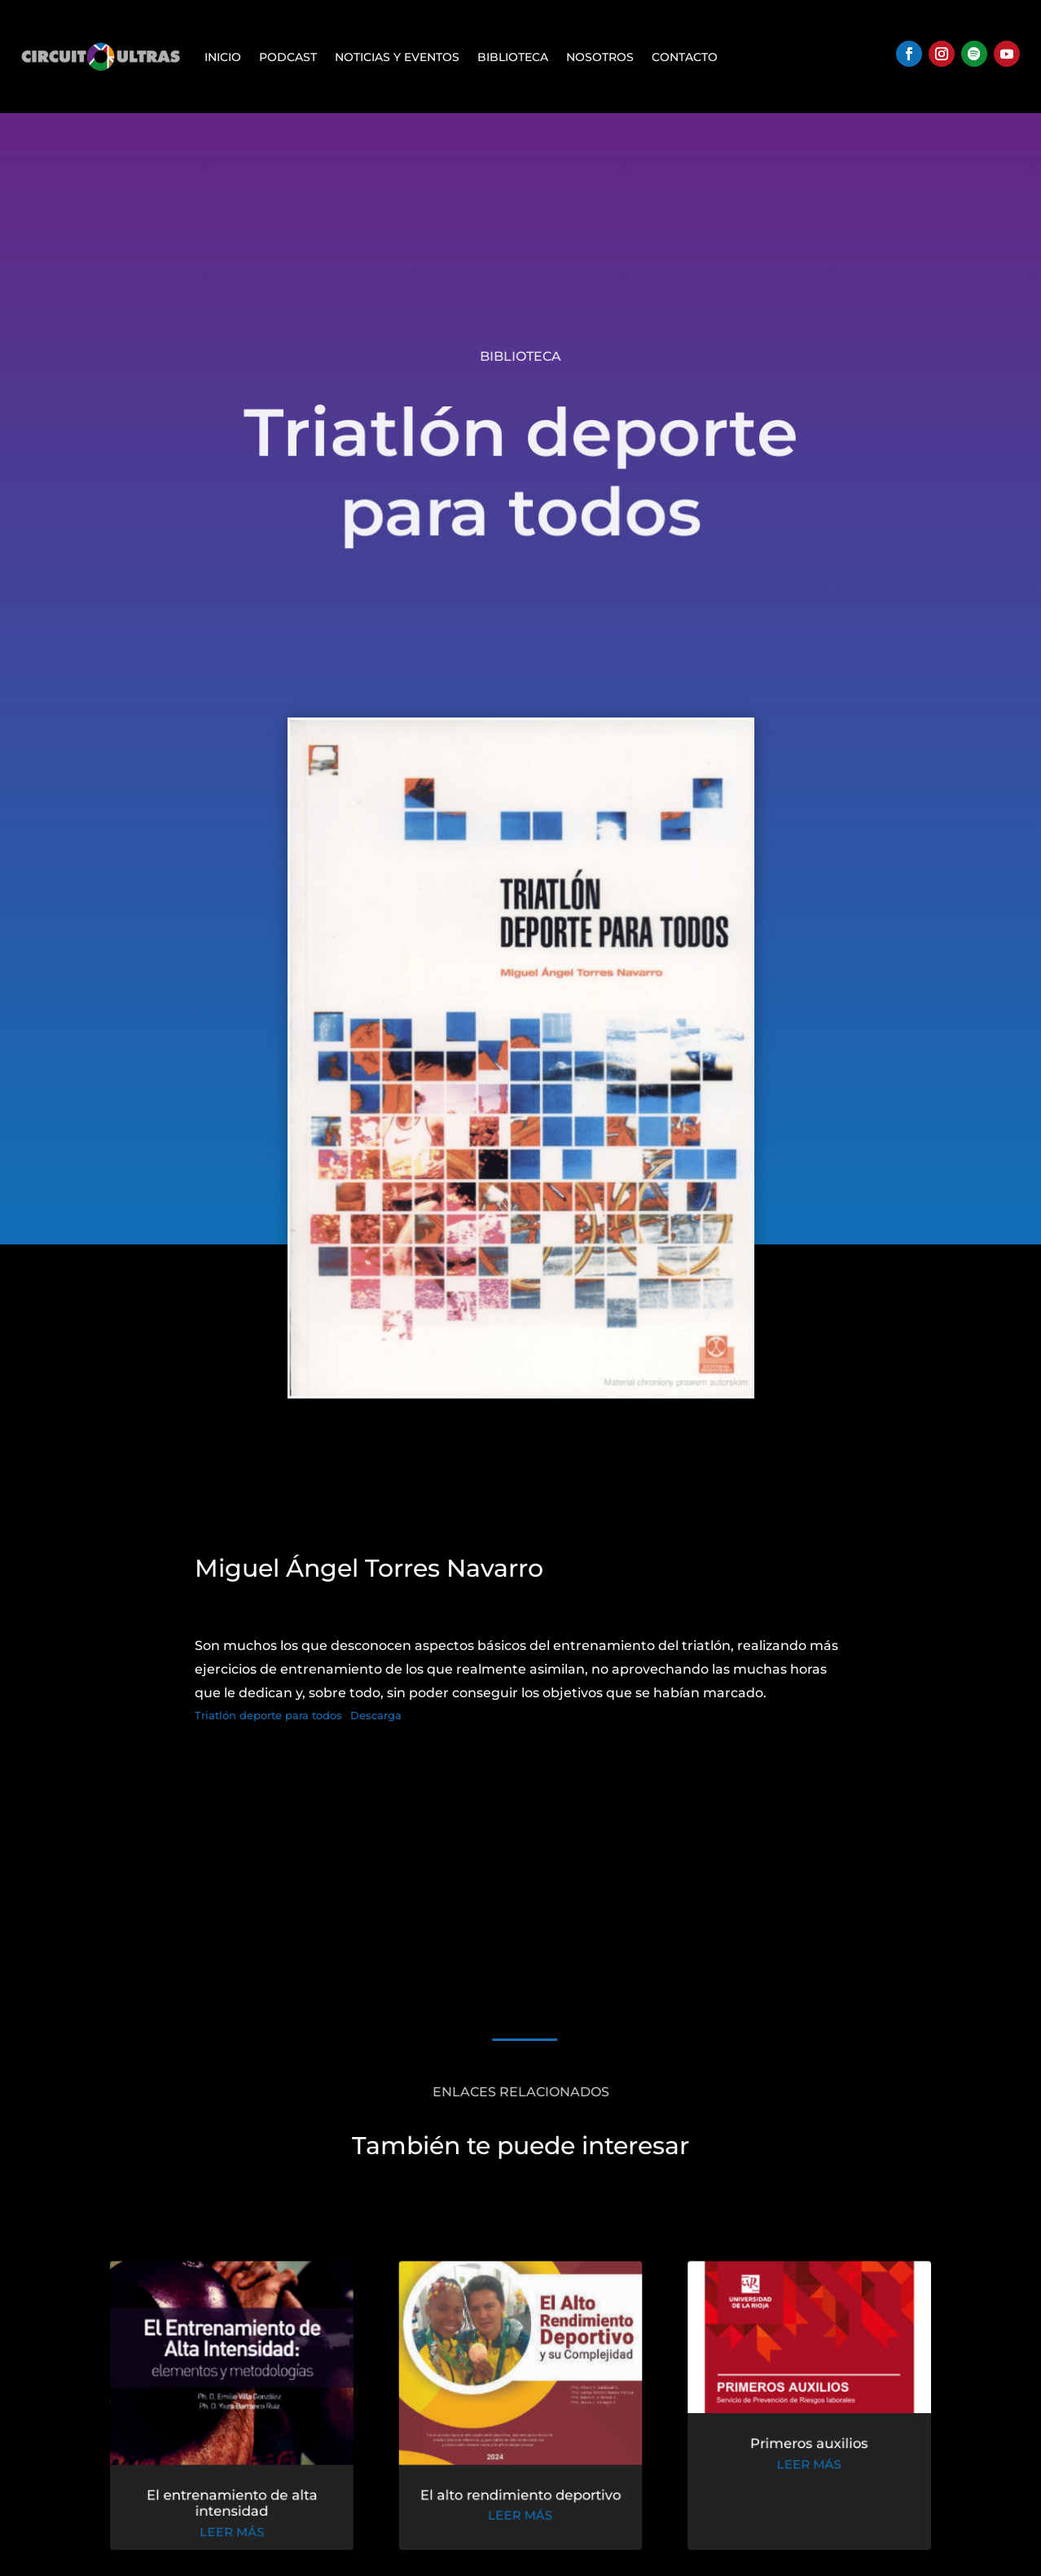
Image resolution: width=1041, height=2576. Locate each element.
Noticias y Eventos (397, 57)
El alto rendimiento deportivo (521, 2496)
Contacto (685, 57)
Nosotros (600, 57)
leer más (238, 2532)
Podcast (288, 57)
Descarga (376, 1715)
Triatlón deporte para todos (268, 1715)
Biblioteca (512, 57)
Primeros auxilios (802, 2446)
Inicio (222, 57)
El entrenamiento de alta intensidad (238, 2504)
